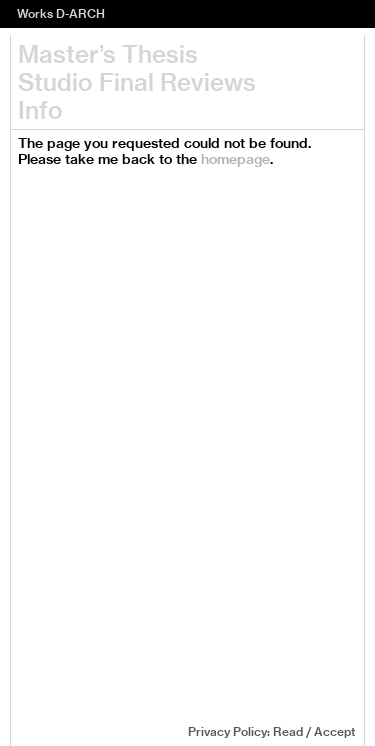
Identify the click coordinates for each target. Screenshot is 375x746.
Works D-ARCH (61, 13)
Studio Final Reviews (137, 82)
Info (40, 110)
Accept (334, 732)
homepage (235, 159)
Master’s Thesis (108, 54)
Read (288, 731)
